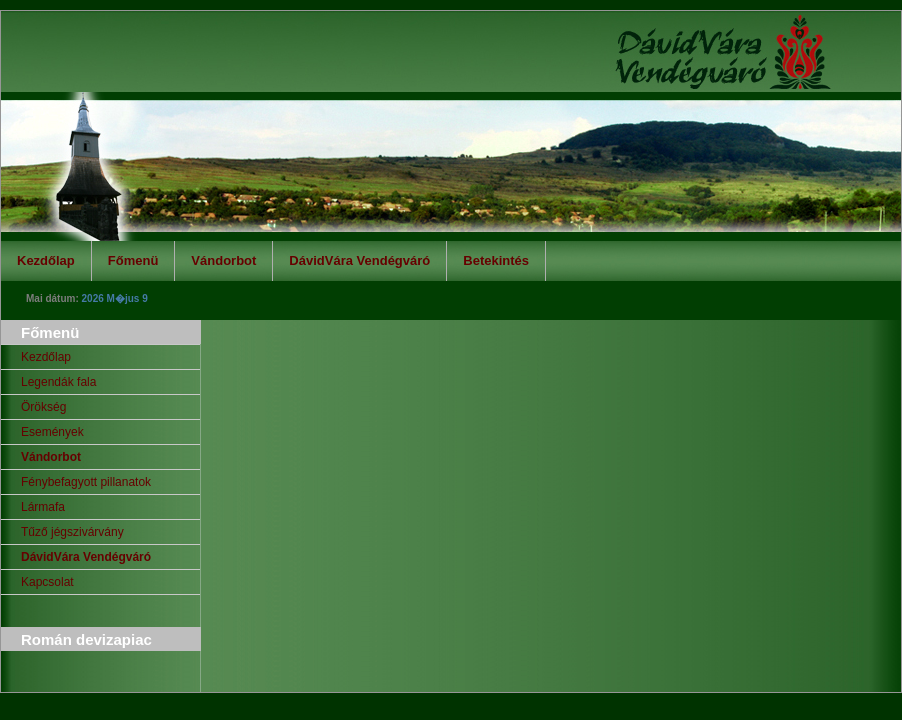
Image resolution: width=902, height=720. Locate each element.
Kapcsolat (47, 582)
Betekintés (496, 260)
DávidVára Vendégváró (359, 260)
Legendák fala (58, 382)
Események (52, 432)
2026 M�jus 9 (115, 298)
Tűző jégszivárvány (72, 532)
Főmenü (133, 260)
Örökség (43, 407)
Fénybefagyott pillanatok (86, 482)
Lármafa (43, 507)
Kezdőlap (46, 260)
